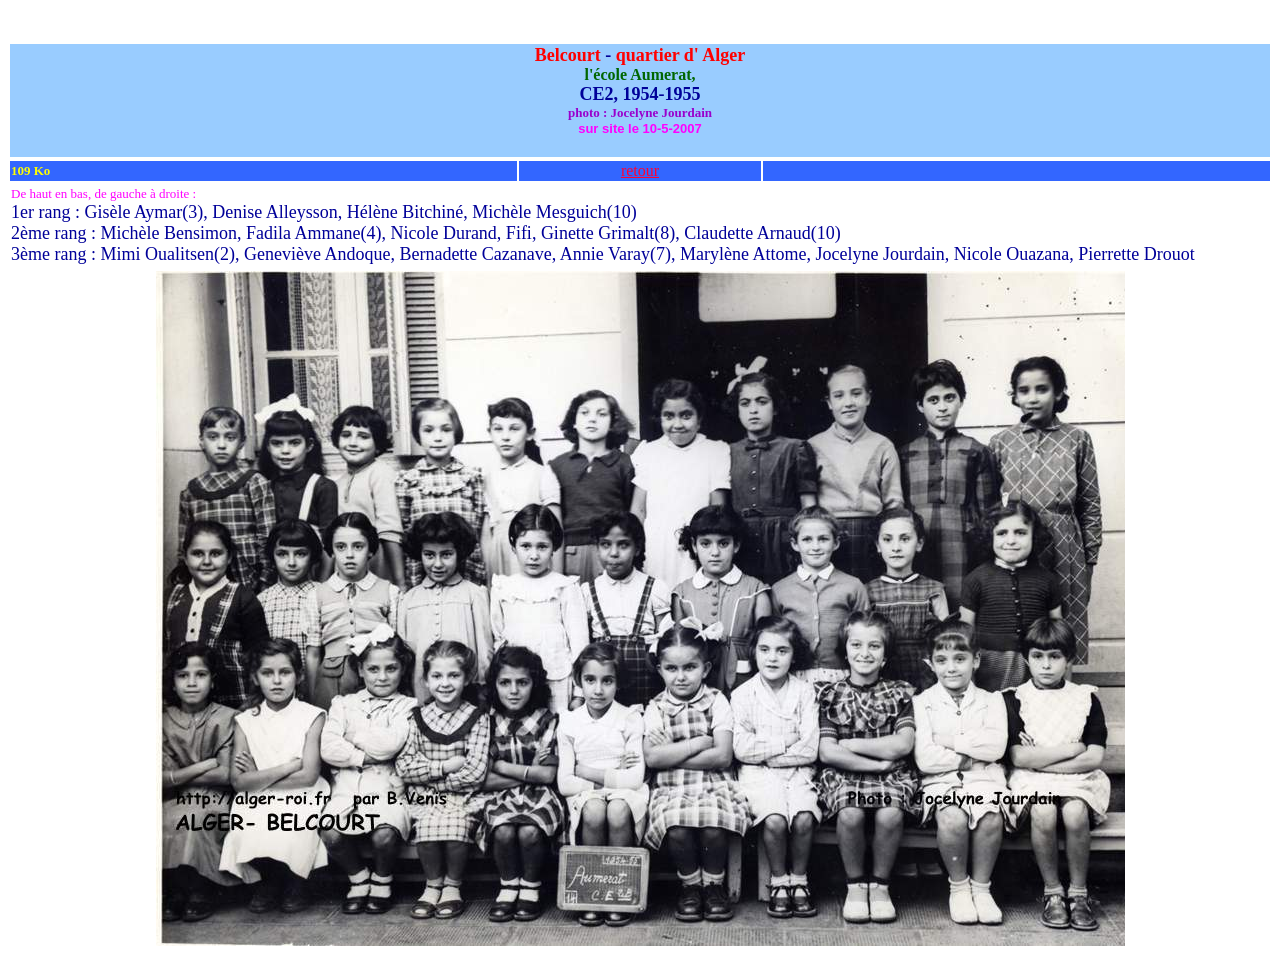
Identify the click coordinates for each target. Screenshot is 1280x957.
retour (640, 170)
